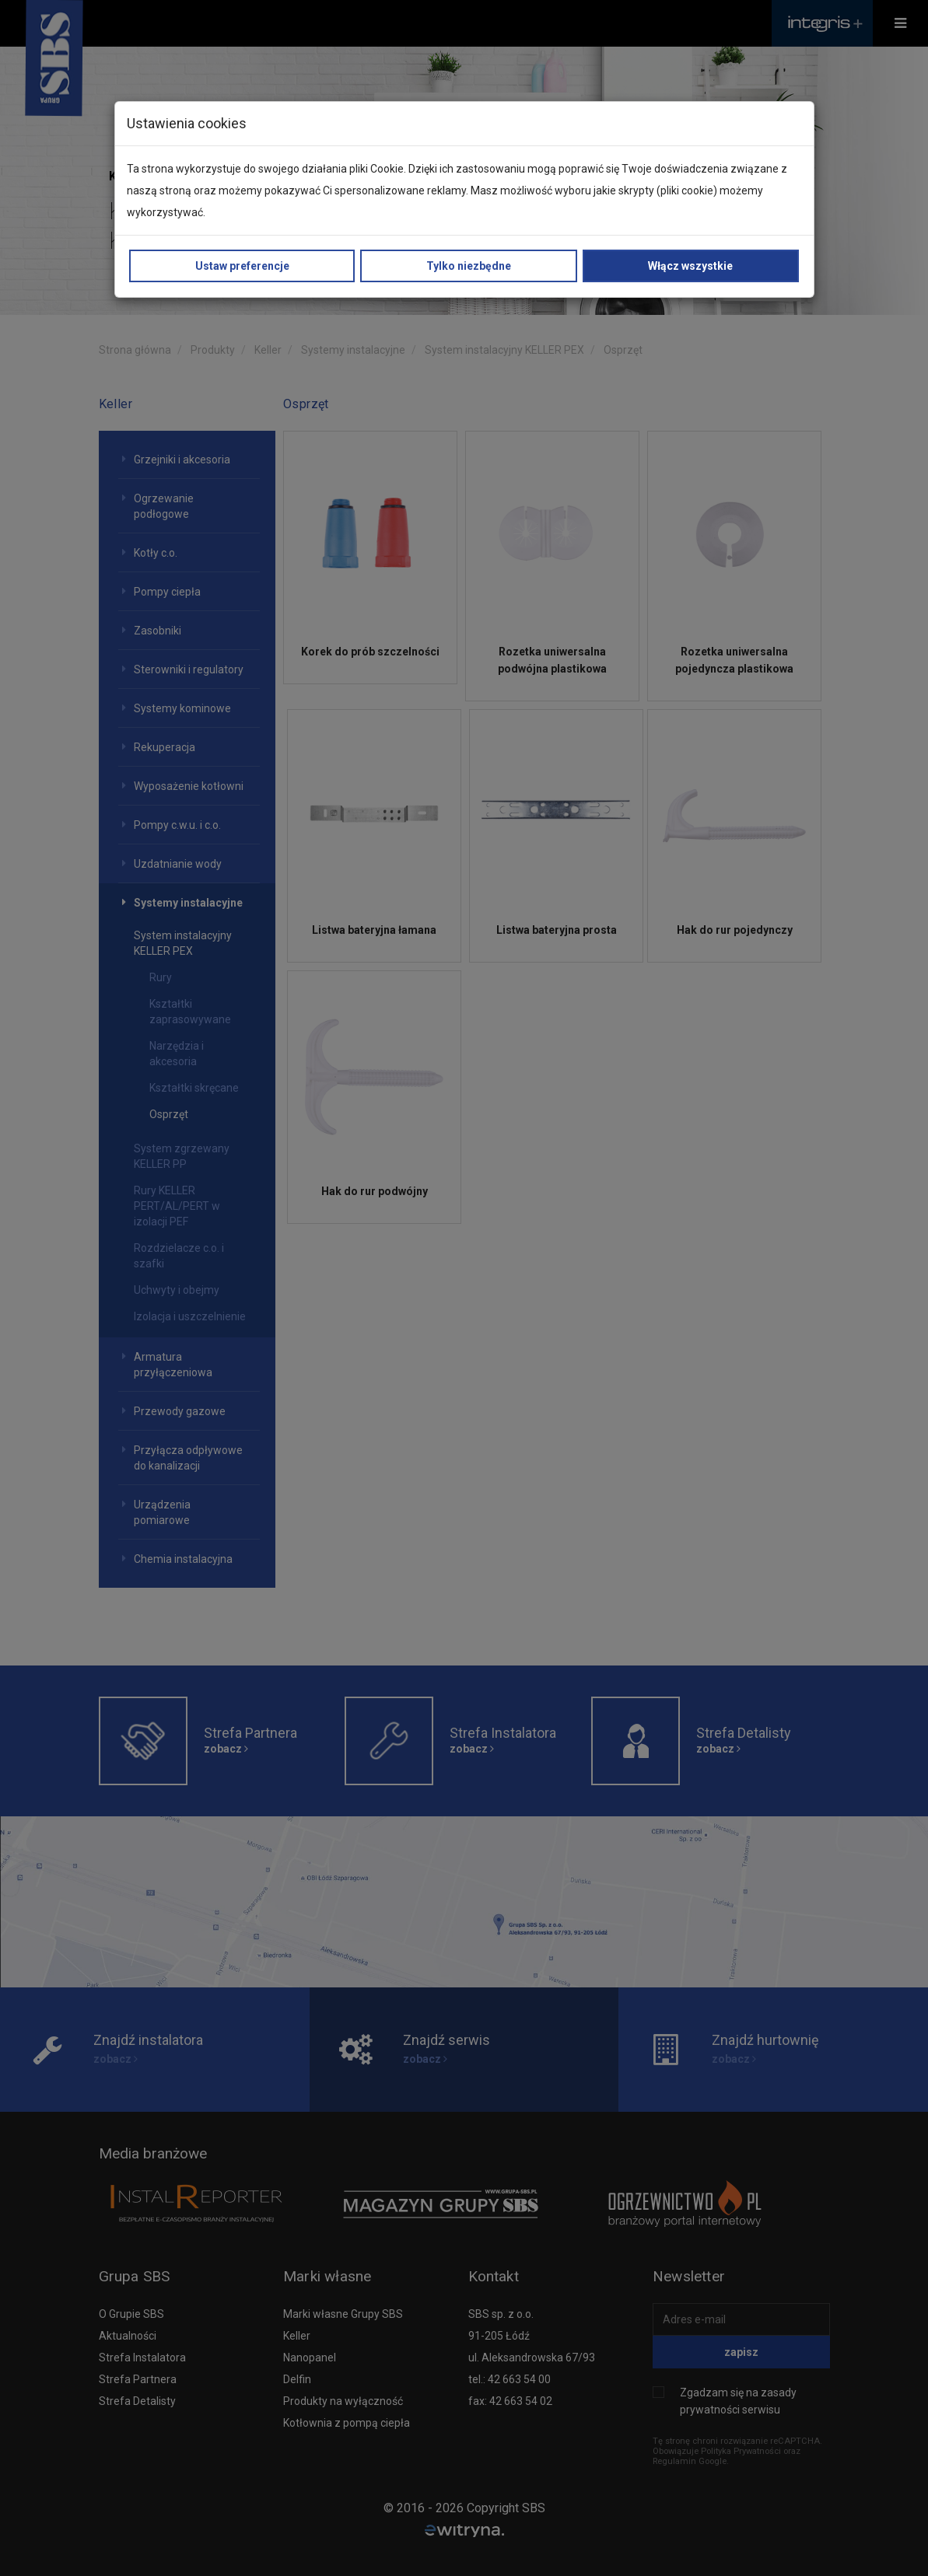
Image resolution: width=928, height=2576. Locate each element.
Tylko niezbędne (468, 266)
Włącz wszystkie (690, 266)
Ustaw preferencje (242, 266)
